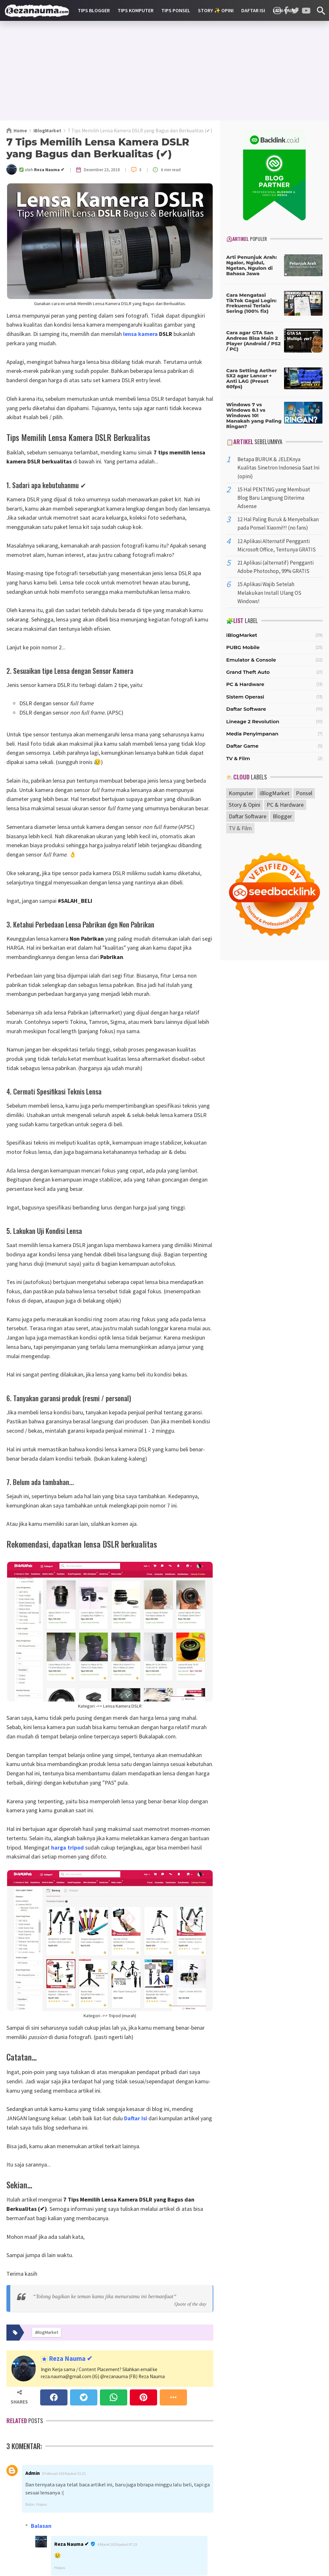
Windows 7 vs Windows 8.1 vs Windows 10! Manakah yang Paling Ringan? (253, 415)
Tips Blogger (94, 10)
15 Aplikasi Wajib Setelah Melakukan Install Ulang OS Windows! (269, 592)
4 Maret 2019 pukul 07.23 (117, 2544)
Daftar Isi (253, 10)
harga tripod (67, 1847)
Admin (32, 2473)
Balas (30, 2504)
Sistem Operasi (245, 697)
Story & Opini (244, 804)
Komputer (241, 793)
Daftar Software (246, 709)
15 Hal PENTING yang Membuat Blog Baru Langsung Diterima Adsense (273, 498)
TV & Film (238, 758)
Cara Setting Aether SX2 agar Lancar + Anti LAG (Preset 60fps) (251, 378)
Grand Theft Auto (248, 672)
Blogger (282, 816)
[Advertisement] (164, 71)
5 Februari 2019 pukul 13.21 (64, 2473)
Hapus (41, 2504)
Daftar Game (242, 746)
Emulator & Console (251, 660)
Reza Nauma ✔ (70, 2359)
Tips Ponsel (175, 10)
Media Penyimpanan (252, 734)
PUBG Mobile (243, 647)
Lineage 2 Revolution (252, 721)
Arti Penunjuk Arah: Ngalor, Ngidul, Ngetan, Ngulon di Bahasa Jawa (251, 265)
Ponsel (304, 793)
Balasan (41, 2525)
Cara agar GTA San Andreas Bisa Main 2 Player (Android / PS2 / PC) (253, 341)
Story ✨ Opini (216, 10)
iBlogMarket (241, 635)
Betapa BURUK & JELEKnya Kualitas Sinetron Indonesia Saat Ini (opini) (278, 467)
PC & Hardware (245, 684)
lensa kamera (140, 334)
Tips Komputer (136, 10)
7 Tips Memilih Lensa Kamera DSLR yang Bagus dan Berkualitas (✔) (97, 148)
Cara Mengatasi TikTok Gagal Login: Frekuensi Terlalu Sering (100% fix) (251, 303)
